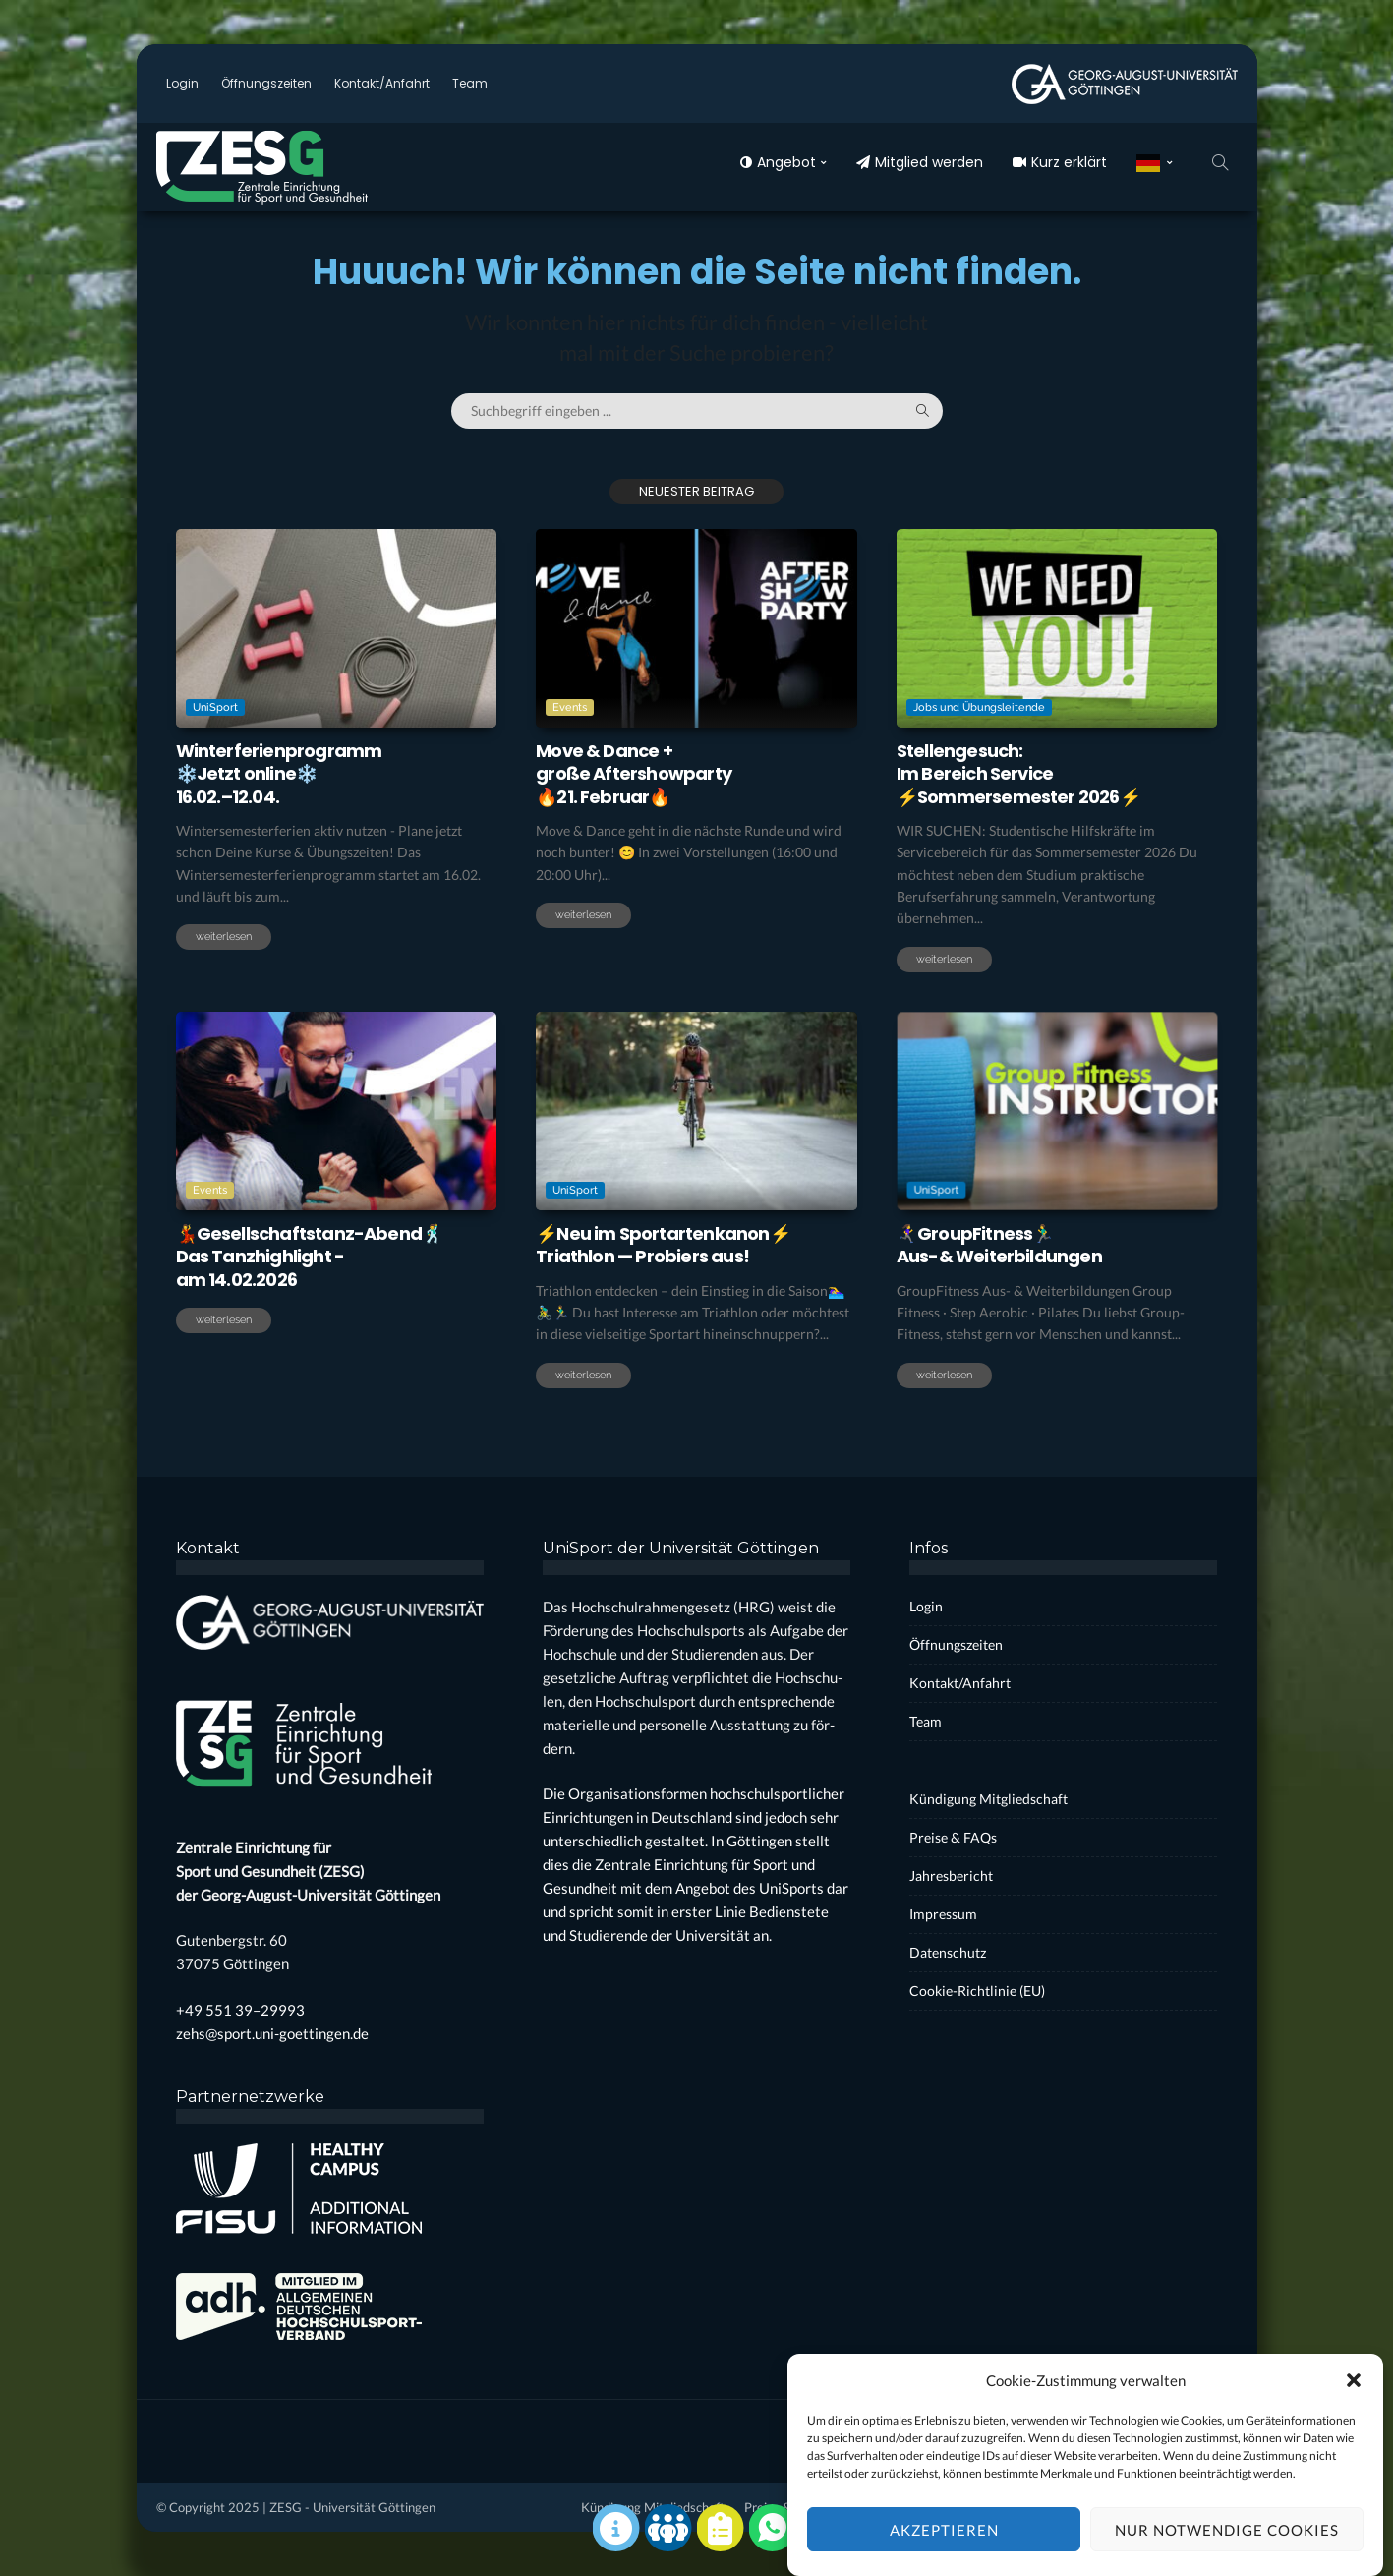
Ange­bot (778, 162)
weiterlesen (224, 936)
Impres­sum (943, 1913)
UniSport (215, 707)
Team (470, 83)
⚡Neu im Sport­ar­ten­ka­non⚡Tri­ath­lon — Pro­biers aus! (663, 1244)
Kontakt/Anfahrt (382, 83)
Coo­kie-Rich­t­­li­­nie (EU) (977, 1990)
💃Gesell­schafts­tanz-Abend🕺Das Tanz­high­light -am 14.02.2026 (309, 1256)
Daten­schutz (947, 1952)
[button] (1354, 2412)
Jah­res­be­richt (951, 1875)
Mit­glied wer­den (919, 162)
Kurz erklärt (1060, 162)
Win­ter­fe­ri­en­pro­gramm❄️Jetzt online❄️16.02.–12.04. (279, 773)
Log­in (182, 83)
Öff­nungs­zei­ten (266, 83)
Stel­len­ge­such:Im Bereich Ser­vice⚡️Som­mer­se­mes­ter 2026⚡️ (1018, 773)
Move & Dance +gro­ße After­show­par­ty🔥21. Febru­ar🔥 (633, 773)
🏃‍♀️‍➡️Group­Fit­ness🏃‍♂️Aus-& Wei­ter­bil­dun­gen (999, 1244)
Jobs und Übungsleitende (979, 707)
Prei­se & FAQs (953, 1837)
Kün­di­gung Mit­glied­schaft (988, 1798)
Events (569, 707)
